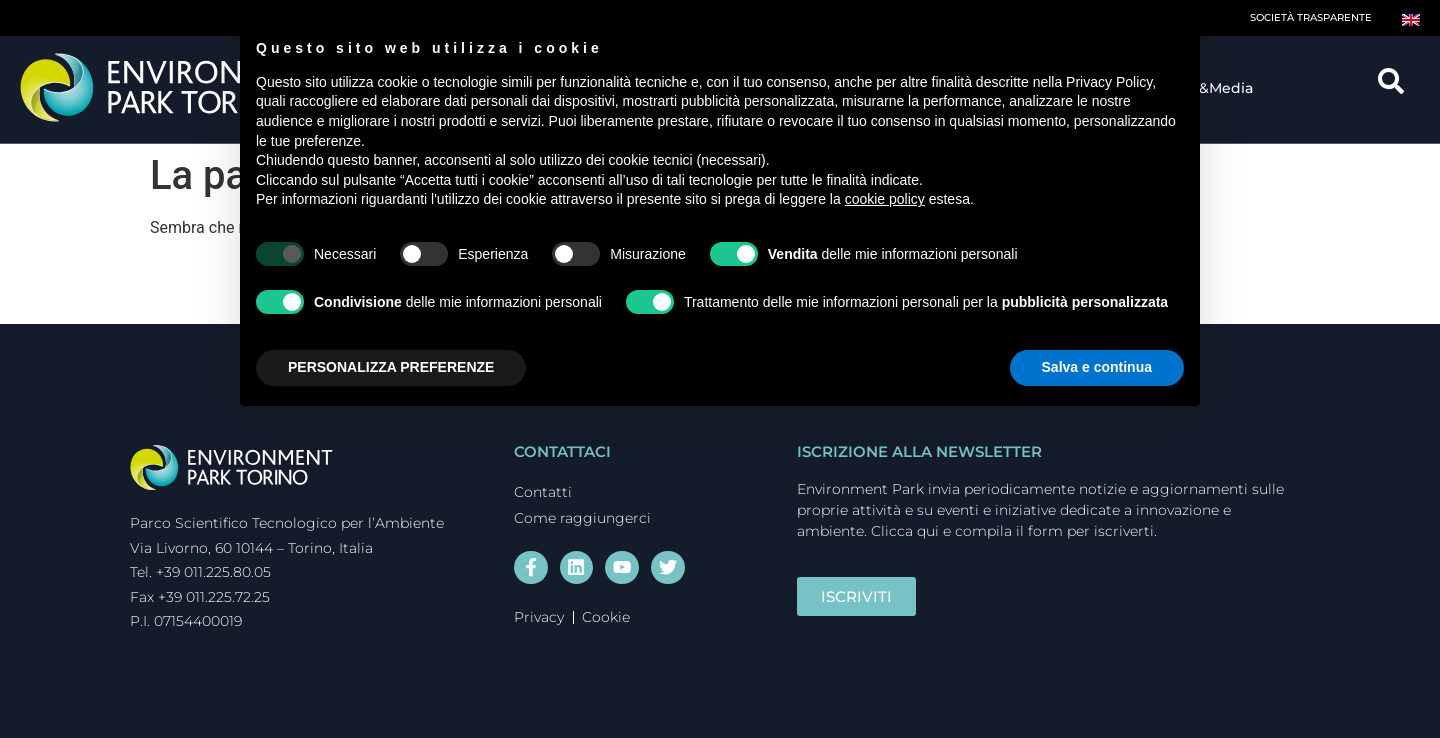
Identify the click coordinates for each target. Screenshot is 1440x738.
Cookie (606, 616)
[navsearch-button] (1398, 88)
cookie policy (885, 199)
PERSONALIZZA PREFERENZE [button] (391, 367)
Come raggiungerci (582, 518)
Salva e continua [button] (1097, 367)
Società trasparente (1311, 17)
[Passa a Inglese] (1411, 18)
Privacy (539, 616)
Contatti (543, 492)
